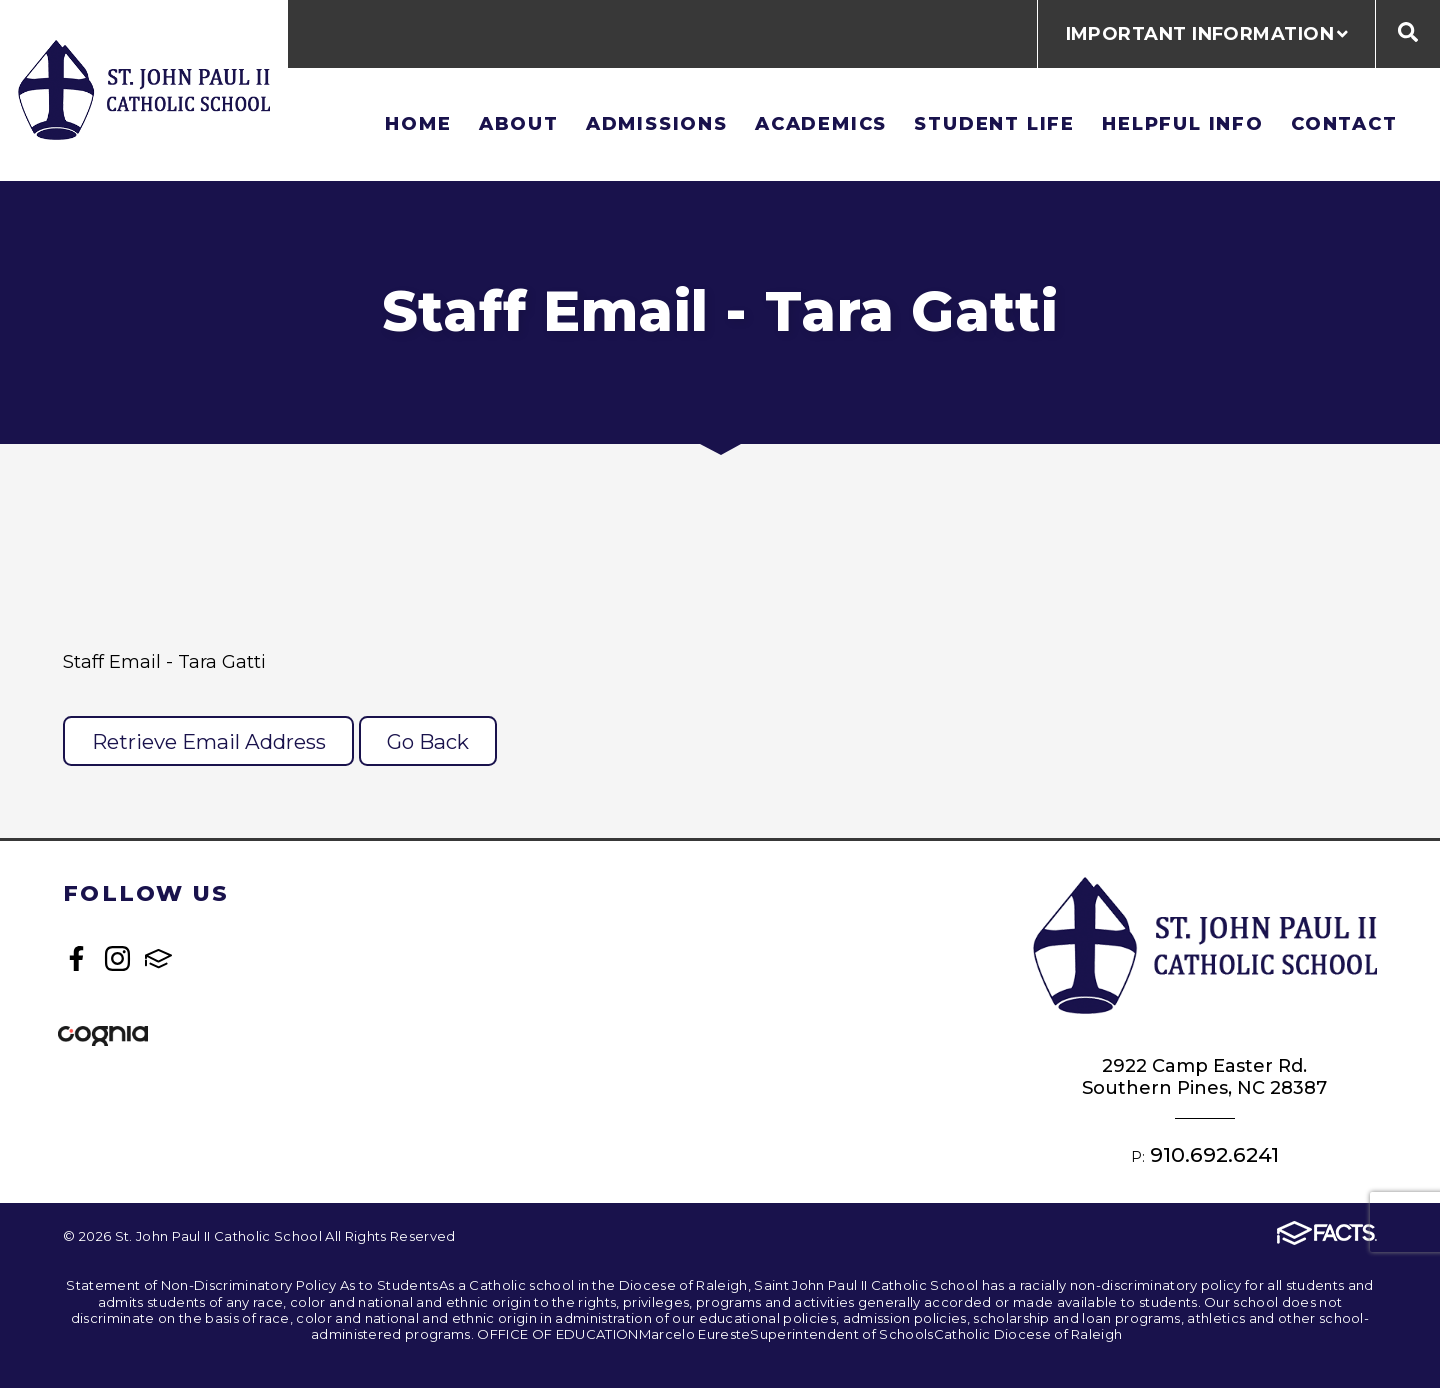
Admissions (657, 123)
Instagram (117, 958)
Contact (1344, 123)
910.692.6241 (1214, 1154)
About (519, 123)
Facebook (76, 958)
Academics (821, 123)
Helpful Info (1183, 123)
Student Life (994, 123)
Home (418, 123)
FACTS (158, 958)
